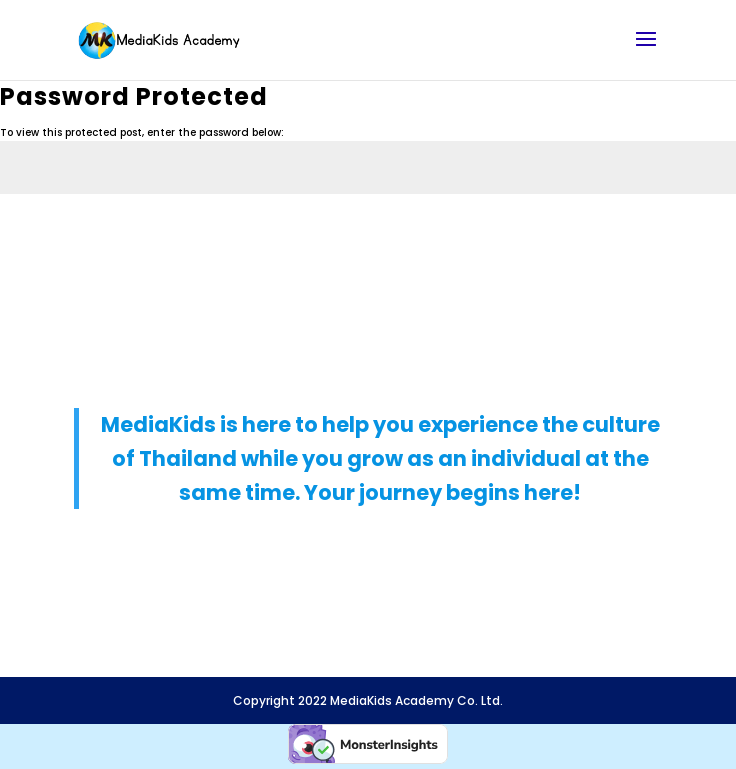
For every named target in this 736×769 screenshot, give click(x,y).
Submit (678, 237)
